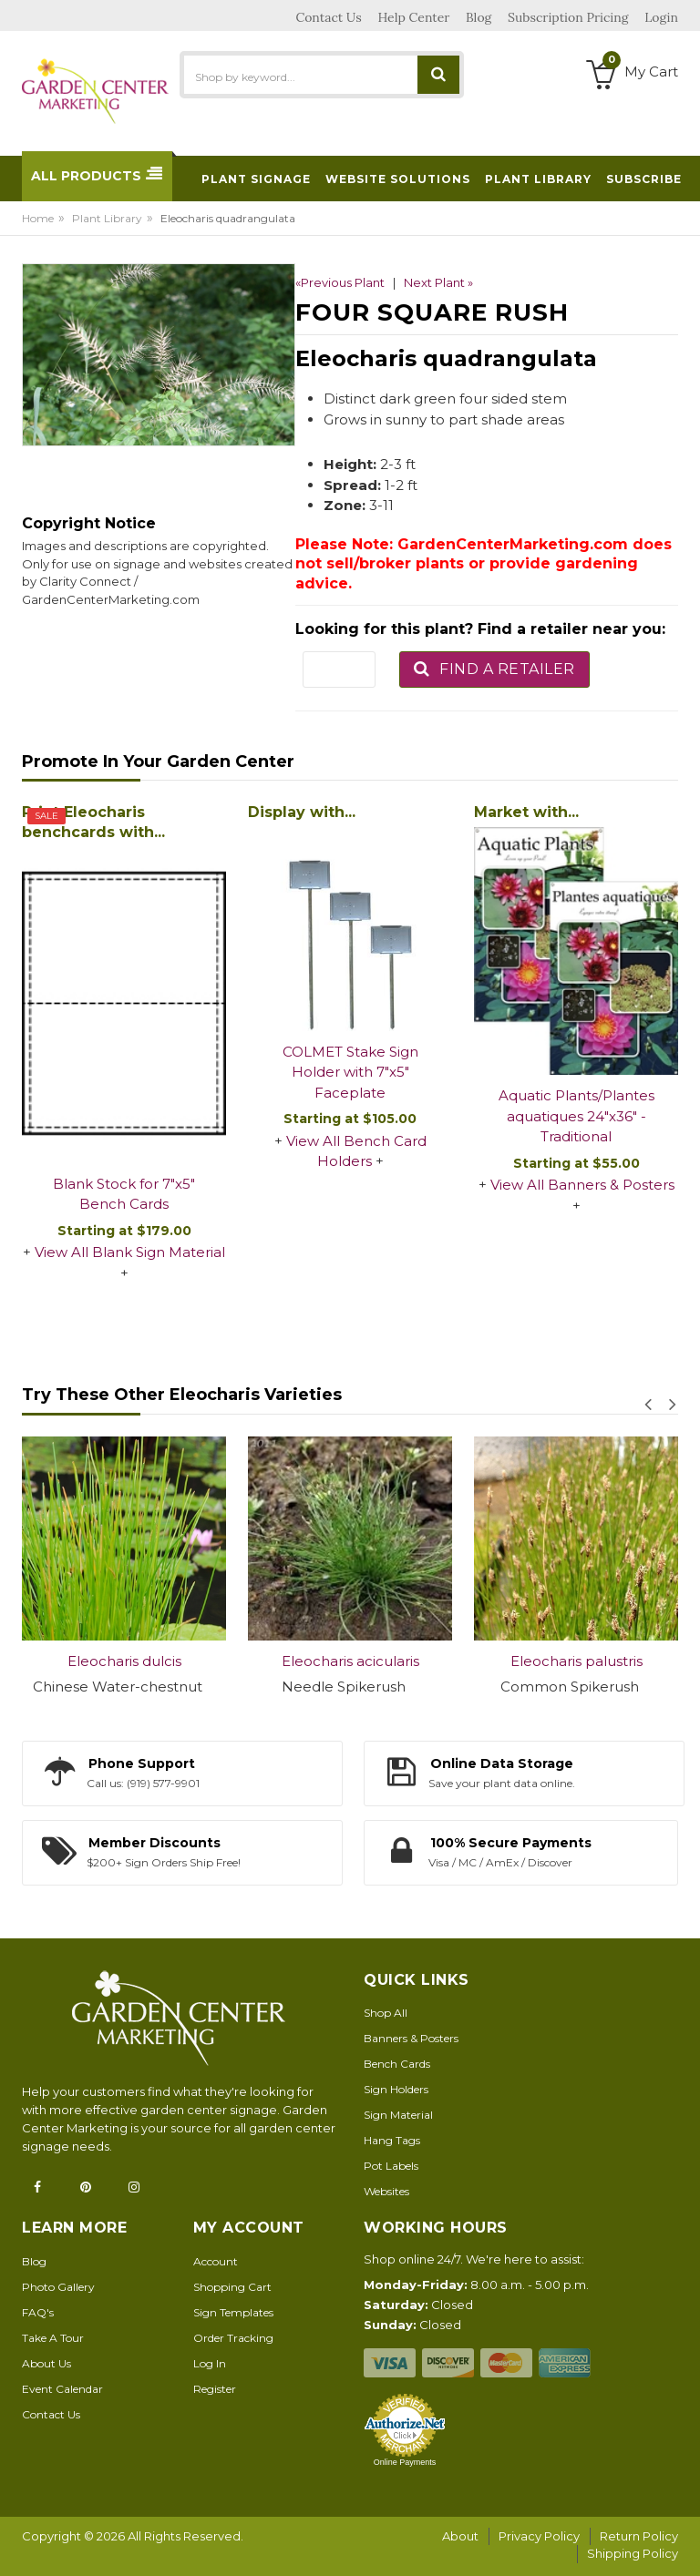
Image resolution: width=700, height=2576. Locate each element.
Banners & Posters (411, 2038)
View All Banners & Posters (582, 1184)
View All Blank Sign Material (130, 1252)
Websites (386, 2191)
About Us (46, 2363)
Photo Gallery (58, 2287)
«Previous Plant (340, 282)
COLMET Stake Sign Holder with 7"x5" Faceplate (350, 1072)
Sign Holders (396, 2089)
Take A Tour (53, 2338)
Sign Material (398, 2114)
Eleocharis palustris (576, 1661)
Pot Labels (391, 2165)
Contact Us (51, 2414)
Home (38, 218)
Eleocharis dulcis (124, 1661)
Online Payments (405, 2462)
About (460, 2536)
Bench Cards (397, 2063)
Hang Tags (392, 2140)
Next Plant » (438, 282)
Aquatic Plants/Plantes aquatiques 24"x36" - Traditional (576, 1116)
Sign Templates (233, 2312)
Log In (209, 2363)
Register (214, 2389)
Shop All (385, 2012)
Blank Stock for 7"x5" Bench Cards (124, 1194)
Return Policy (639, 2536)
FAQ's (38, 2312)
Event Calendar (62, 2389)
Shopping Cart (232, 2287)
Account (215, 2261)
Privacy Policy (539, 2536)
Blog (34, 2261)
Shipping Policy (632, 2553)
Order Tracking (233, 2338)
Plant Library (107, 218)
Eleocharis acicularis (350, 1661)
